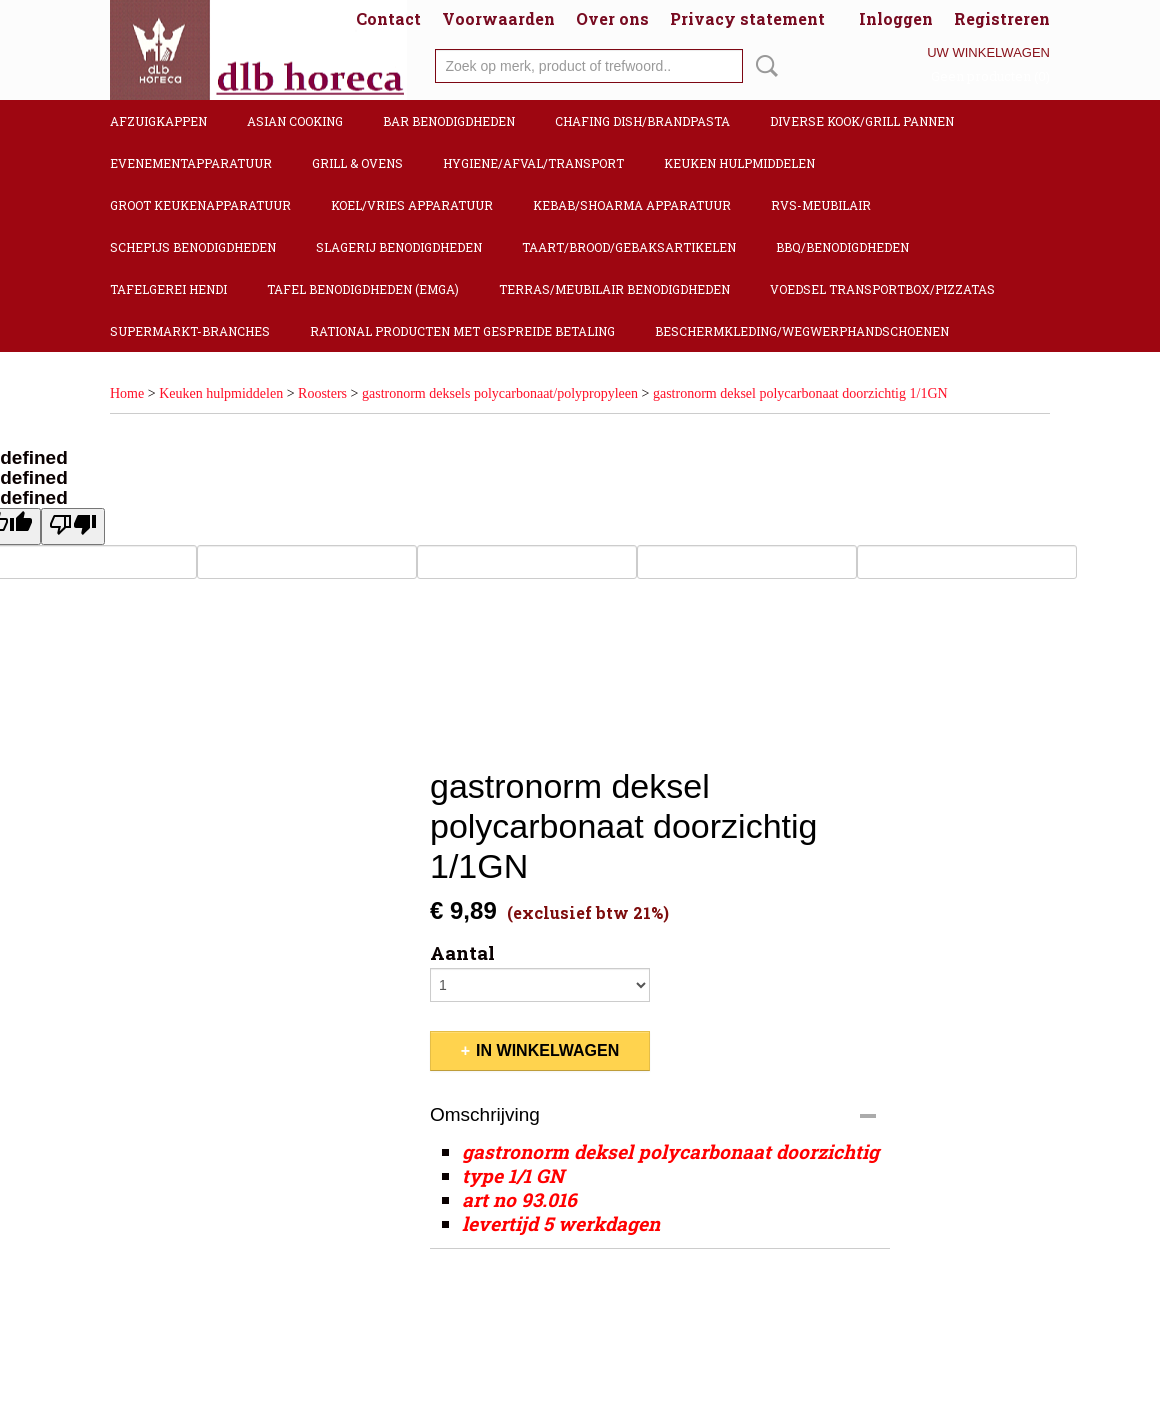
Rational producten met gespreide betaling (462, 331)
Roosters (322, 393)
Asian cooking (295, 121)
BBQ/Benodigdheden (842, 247)
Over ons (612, 18)
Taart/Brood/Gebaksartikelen (629, 247)
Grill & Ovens (357, 163)
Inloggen (896, 18)
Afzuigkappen (158, 121)
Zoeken (763, 66)
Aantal (462, 953)
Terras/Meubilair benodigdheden (614, 289)
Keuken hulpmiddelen (739, 163)
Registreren (1002, 18)
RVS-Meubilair (821, 205)
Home (127, 393)
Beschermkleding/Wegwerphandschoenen (802, 331)
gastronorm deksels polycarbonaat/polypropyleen (500, 393)
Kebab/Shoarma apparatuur (632, 205)
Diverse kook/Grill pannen (862, 121)
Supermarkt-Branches (190, 331)
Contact (388, 18)
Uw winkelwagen (988, 52)
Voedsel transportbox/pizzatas (882, 289)
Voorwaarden (498, 18)
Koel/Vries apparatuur (412, 205)
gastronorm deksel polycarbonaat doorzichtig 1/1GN (800, 393)
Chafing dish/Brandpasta (642, 121)
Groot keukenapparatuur (200, 205)
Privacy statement (747, 18)
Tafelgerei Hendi (168, 289)
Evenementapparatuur (191, 163)
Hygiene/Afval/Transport (533, 163)
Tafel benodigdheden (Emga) (363, 289)
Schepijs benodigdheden (193, 247)
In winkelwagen (547, 1050)
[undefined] (73, 526)
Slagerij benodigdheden (399, 247)
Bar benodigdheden (449, 121)
